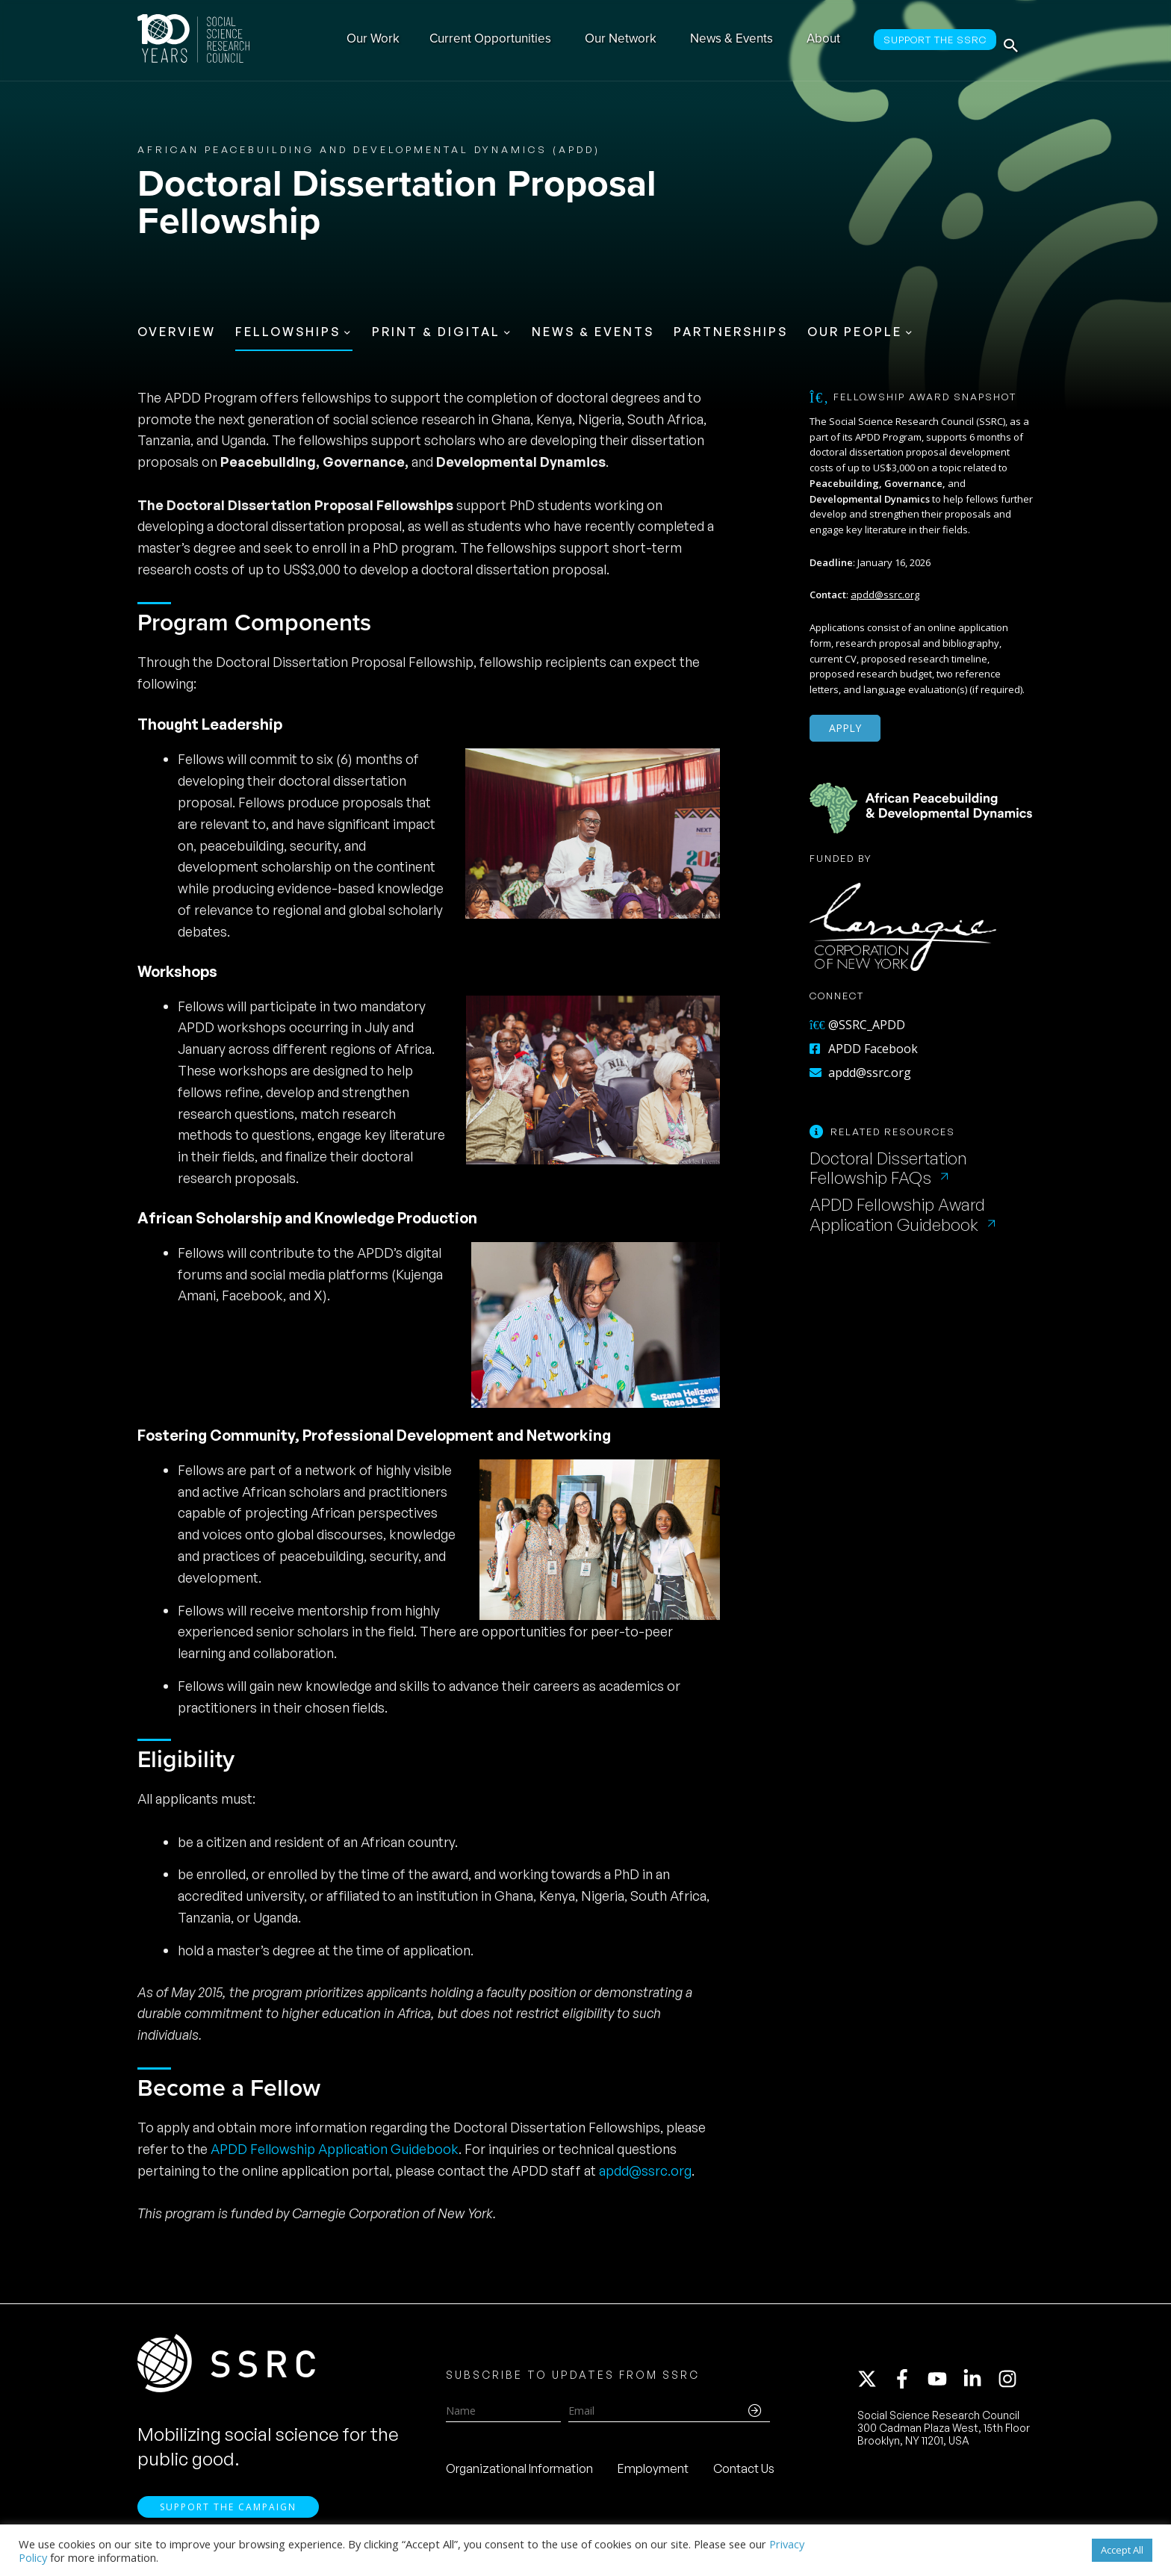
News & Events (593, 331)
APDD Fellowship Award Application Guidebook (897, 1214)
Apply (845, 728)
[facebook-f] (908, 2384)
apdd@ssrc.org (645, 2170)
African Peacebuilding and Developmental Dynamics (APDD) (368, 149)
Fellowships (288, 331)
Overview (176, 331)
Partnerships (731, 331)
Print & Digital (436, 331)
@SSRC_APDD (857, 1025)
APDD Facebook (864, 1048)
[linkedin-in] (979, 2384)
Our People (854, 331)
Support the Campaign (228, 2516)
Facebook (251, 1295)
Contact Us (743, 2473)
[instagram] (1010, 2384)
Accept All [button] (1122, 2550)
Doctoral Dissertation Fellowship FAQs (888, 1168)
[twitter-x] (873, 2384)
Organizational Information (519, 2473)
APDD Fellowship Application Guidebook (335, 2149)
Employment (653, 2473)
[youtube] (944, 2384)
